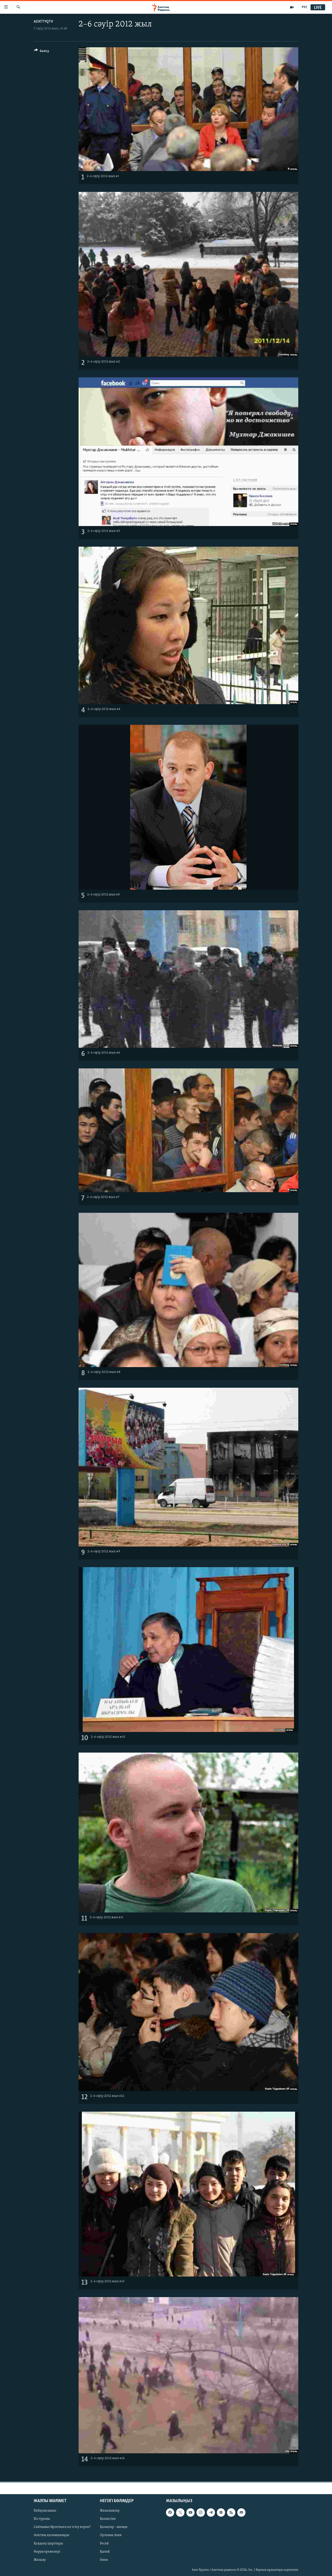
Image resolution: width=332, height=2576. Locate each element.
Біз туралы (42, 2519)
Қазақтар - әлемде (114, 2527)
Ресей (104, 2543)
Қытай (105, 2551)
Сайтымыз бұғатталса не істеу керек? (62, 2527)
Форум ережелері (47, 2551)
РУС (305, 7)
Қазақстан (108, 2519)
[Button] (41, 51)
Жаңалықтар (110, 2511)
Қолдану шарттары (48, 2543)
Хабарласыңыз (45, 2511)
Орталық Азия (111, 2535)
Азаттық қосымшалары (51, 2535)
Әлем (104, 2560)
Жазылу (40, 2560)
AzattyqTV (43, 22)
